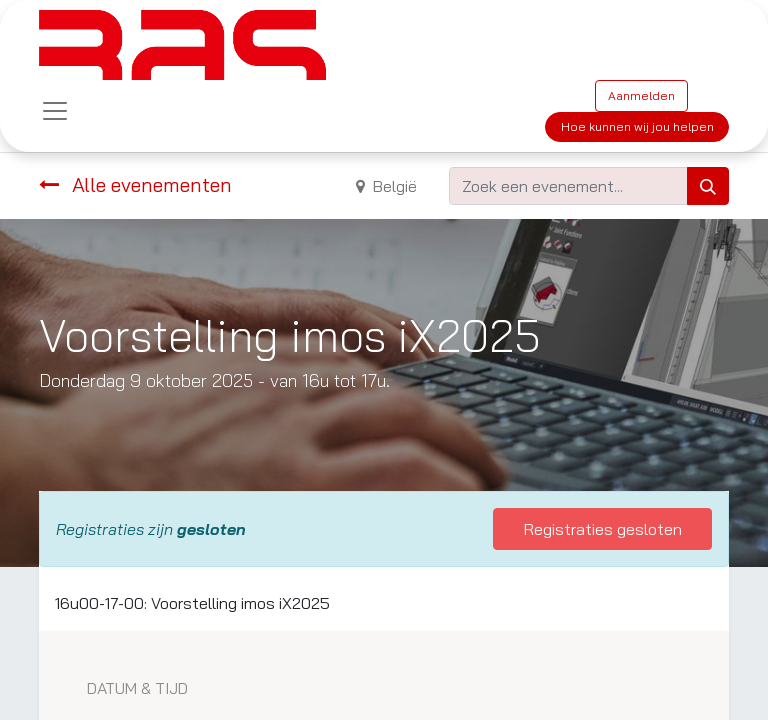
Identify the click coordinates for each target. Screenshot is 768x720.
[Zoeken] (708, 186)
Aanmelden (641, 95)
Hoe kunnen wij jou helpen (637, 126)
